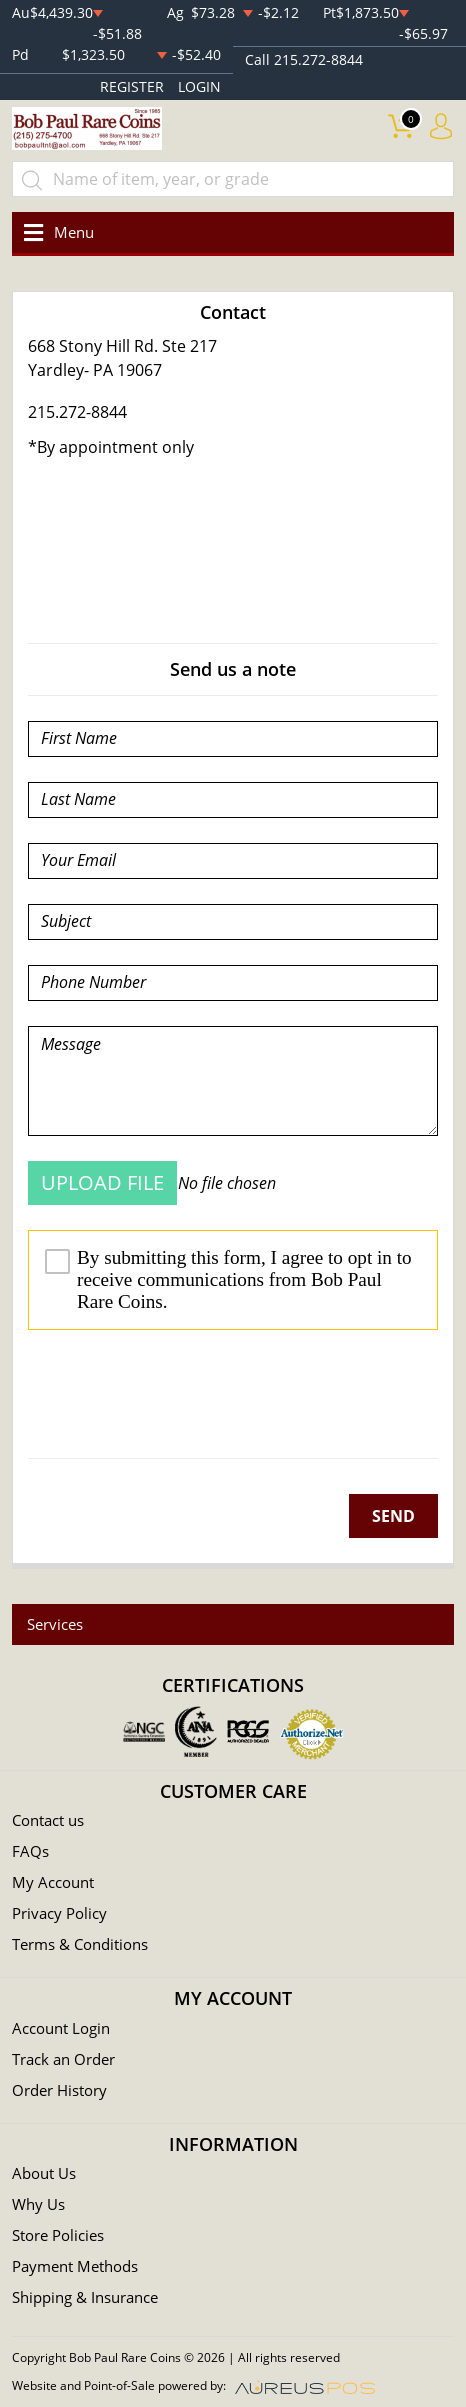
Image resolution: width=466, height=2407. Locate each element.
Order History (59, 2090)
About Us (44, 2173)
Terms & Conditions (80, 1944)
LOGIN (199, 86)
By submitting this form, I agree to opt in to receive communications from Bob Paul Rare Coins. (228, 1279)
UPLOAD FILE (102, 1182)
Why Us (38, 2204)
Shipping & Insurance (85, 2297)
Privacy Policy (59, 1913)
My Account (53, 1882)
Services (55, 1624)
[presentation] (180, 1394)
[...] (233, 179)
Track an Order (63, 2059)
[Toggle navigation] (55, 232)
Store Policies (58, 2235)
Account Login (61, 2028)
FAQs (30, 1851)
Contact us (48, 1820)
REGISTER (132, 86)
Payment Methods (75, 2266)
